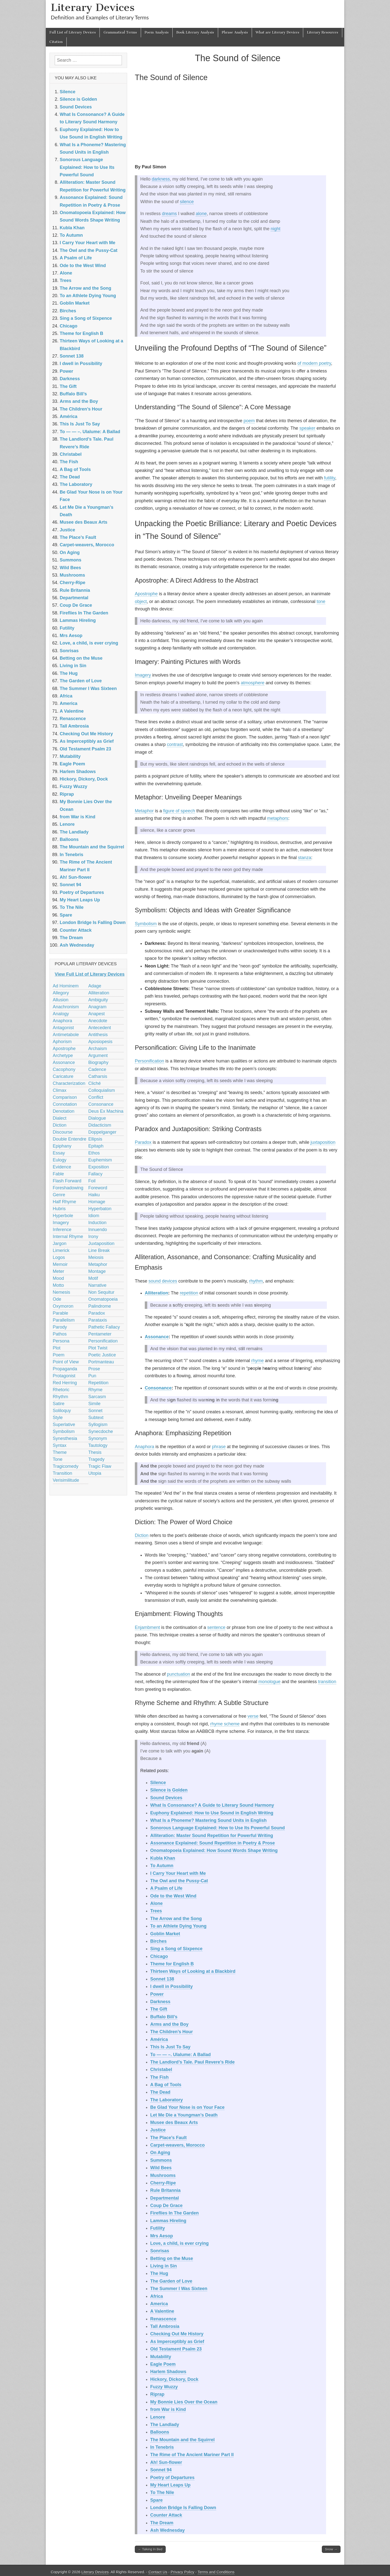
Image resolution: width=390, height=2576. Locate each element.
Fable (58, 1173)
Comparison (65, 1097)
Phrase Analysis (235, 32)
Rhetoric (61, 1389)
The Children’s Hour (171, 2031)
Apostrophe (146, 593)
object (141, 601)
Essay (59, 1152)
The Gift (158, 2009)
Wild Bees (161, 2167)
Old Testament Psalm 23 (176, 2348)
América (159, 2039)
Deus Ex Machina (105, 1111)
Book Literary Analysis (195, 32)
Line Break (99, 1250)
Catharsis (97, 1076)
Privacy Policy (182, 2572)
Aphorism (62, 1041)
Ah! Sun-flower (166, 2462)
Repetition (98, 1382)
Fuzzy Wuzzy (164, 2386)
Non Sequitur (101, 1292)
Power (157, 1994)
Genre (59, 1194)
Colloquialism (101, 1090)
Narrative (97, 1285)
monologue (269, 1681)
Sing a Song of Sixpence (176, 1948)
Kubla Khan (162, 1858)
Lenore (157, 2417)
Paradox (143, 1142)
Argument (98, 1055)
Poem (58, 1354)
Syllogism (97, 1424)
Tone (57, 1459)
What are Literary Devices (277, 32)
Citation (56, 42)
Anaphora (144, 1446)
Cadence (97, 1069)
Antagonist (63, 1027)
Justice (158, 2129)
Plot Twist (97, 1347)
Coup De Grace (166, 2205)
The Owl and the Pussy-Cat (179, 1880)
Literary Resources (322, 32)
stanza (304, 857)
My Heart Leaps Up (170, 2485)
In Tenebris (162, 2447)
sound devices (162, 1281)
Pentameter (99, 1334)
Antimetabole (66, 1034)
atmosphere (252, 682)
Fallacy (95, 1173)
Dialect (59, 1118)
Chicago (159, 1956)
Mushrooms (163, 2175)
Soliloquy (62, 1410)
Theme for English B (172, 1963)
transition (327, 1681)
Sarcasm (97, 1396)
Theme (60, 1452)
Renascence (163, 2318)
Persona (61, 1340)
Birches (158, 1941)
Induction (97, 1222)
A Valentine (162, 2311)
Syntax (59, 1445)
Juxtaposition (101, 1243)
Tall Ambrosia (164, 2326)
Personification (149, 1060)
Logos (59, 1257)
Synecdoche (100, 1431)
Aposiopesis (100, 1041)
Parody (60, 1327)
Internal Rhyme (68, 1236)
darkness (161, 179)
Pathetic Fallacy (104, 1327)
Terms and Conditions (216, 2572)
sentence (216, 1627)
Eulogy (59, 1159)
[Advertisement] (238, 124)
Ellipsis (95, 1139)
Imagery (143, 675)
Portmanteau (101, 1361)
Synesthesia (65, 1438)
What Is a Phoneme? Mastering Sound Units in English (208, 1820)
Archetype (63, 1055)
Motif (93, 1278)
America (159, 2303)
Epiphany (62, 1146)
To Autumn (161, 1865)
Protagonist (64, 1375)
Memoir (60, 1264)
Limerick (61, 1250)
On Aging (160, 2152)
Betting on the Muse (171, 2258)
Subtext (95, 1417)
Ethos (94, 1152)
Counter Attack (166, 2515)
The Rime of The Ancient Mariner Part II (192, 2454)
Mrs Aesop (161, 2235)
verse (252, 1716)
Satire (58, 1403)
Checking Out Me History (176, 2333)
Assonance (157, 1336)
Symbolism (146, 923)
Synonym (97, 1438)
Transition (62, 1473)
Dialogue (97, 1118)
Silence (158, 1782)
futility (329, 477)
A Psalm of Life (166, 1888)
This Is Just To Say (170, 2046)
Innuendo (97, 1229)
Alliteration (156, 1292)
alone (201, 213)
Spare (156, 2500)
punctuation (178, 1674)
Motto (58, 1285)
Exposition (98, 1166)
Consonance (158, 1387)
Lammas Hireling (168, 2220)
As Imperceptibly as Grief (177, 2341)
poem (249, 420)
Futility (157, 2228)
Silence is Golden (169, 1790)
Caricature (63, 1076)
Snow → (331, 2549)
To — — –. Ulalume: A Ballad (180, 2054)
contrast (175, 744)
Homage (96, 1201)
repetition (189, 1292)
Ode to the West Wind (173, 1895)
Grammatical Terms (120, 32)
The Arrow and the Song (176, 1918)
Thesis (94, 1452)
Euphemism (100, 1159)
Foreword (97, 1187)
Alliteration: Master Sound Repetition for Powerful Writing (211, 1835)
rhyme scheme (225, 1723)
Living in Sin (163, 2265)
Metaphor (144, 810)
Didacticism (99, 1125)
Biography (98, 1062)
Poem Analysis (157, 32)
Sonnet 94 (161, 2469)
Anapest (96, 1013)
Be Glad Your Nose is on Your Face (187, 2107)
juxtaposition (322, 1142)
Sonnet (95, 1410)
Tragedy (96, 1459)
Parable (60, 1313)
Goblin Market (165, 1933)
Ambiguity (98, 999)
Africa (156, 2296)
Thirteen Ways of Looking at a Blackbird (192, 1971)
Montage (97, 1271)
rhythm (256, 1281)
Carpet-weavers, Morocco (177, 2145)
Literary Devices (93, 7)
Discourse (63, 1132)
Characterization (69, 1083)
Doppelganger (102, 1132)
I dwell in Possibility (171, 1986)
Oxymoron (63, 1306)
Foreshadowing (68, 1187)
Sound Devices (166, 1797)
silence (187, 201)
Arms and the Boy (169, 2024)
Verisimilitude (66, 1480)
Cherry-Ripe (163, 2182)
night (275, 228)
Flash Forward (67, 1180)
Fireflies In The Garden (174, 2212)
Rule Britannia (165, 2190)
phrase (219, 1446)
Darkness (160, 2001)
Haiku (94, 1194)
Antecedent (99, 1027)
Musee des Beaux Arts (174, 2122)
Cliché (94, 1083)
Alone (156, 1903)
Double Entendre (69, 1139)
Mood (58, 1278)
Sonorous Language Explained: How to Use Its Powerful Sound (217, 1827)
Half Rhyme (64, 1201)
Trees (156, 1910)
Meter (58, 1271)
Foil (92, 1180)
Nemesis (61, 1292)
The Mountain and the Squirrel (182, 2439)
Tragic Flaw (99, 1466)
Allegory (61, 992)
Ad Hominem (66, 985)
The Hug (159, 2273)
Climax (59, 1090)
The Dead (160, 2092)
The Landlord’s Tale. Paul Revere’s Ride (192, 2062)
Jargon (59, 1243)
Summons (161, 2160)
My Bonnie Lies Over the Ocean (183, 2401)
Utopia (94, 1473)
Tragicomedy (65, 1466)
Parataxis (97, 1320)
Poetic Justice (102, 1354)
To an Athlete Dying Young (178, 1926)
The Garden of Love (171, 2281)
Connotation (65, 1104)
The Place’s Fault (168, 2137)
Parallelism (64, 1320)
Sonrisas (159, 2250)
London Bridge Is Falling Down (183, 2507)
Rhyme (95, 1389)
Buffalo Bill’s (163, 2016)
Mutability (160, 2356)
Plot (56, 1347)
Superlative (64, 1424)
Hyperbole (63, 1215)
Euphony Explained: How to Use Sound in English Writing (211, 1812)
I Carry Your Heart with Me (178, 1873)
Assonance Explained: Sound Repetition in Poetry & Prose (212, 1842)
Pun (92, 1375)
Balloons (159, 2432)
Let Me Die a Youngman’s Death (184, 2115)
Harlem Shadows (168, 2371)
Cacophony (64, 1069)
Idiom (93, 1215)
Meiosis (95, 1257)
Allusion (60, 999)
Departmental (164, 2198)
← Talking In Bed (150, 2549)
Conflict (95, 1097)
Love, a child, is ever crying (179, 2243)
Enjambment (147, 1627)
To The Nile (162, 2492)
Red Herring (65, 1382)
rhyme (257, 1360)
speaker (307, 428)
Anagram (97, 1006)
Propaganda (65, 1368)
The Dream (161, 2522)
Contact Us (157, 2572)
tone (321, 601)
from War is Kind (168, 2409)
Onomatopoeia (103, 1299)
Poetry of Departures (172, 2477)
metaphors (277, 818)
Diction (141, 1535)
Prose (94, 1368)
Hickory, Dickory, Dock (174, 2379)
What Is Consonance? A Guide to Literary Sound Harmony (212, 1805)
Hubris (59, 1208)
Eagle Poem (163, 2364)
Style (58, 1417)
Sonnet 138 (162, 1979)
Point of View (66, 1361)
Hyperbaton (99, 1208)
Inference (62, 1229)
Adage (94, 985)
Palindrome (99, 1306)
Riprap (157, 2394)
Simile (94, 1403)
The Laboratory (166, 2099)
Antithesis (98, 1034)
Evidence (62, 1166)
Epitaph (95, 1146)
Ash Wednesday (167, 2530)
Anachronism (66, 1006)
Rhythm (60, 1396)
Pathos (60, 1334)
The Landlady (164, 2424)
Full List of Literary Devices (72, 32)
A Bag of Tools (165, 2084)
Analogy (61, 1013)
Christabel (161, 2069)
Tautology (97, 1445)
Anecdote (97, 1020)
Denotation (63, 1111)
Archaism (97, 1048)
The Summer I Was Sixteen (178, 2288)
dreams (169, 213)
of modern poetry (314, 363)
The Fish (159, 2077)
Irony (93, 1236)
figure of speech (179, 810)
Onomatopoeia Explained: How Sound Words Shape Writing (214, 1850)
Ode (57, 1299)
